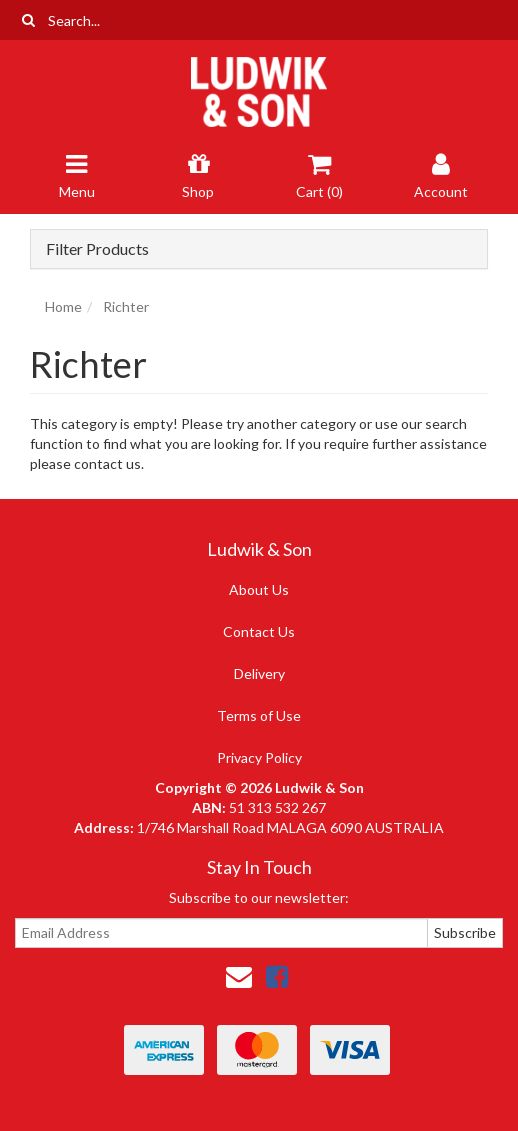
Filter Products (97, 249)
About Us (259, 589)
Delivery (259, 673)
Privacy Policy (259, 757)
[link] (277, 976)
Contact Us (259, 631)
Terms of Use (259, 715)
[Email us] (239, 976)
